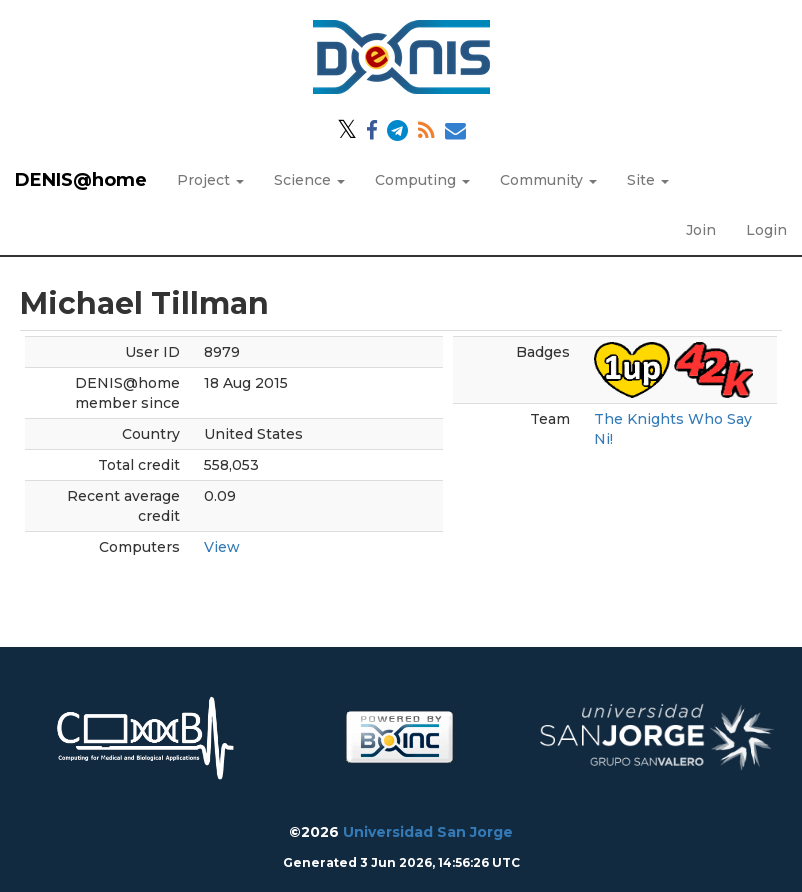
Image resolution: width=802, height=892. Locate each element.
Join (701, 230)
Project (210, 180)
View (222, 547)
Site (648, 180)
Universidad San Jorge (428, 832)
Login (766, 230)
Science (309, 180)
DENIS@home (81, 180)
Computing (422, 180)
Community (548, 180)
